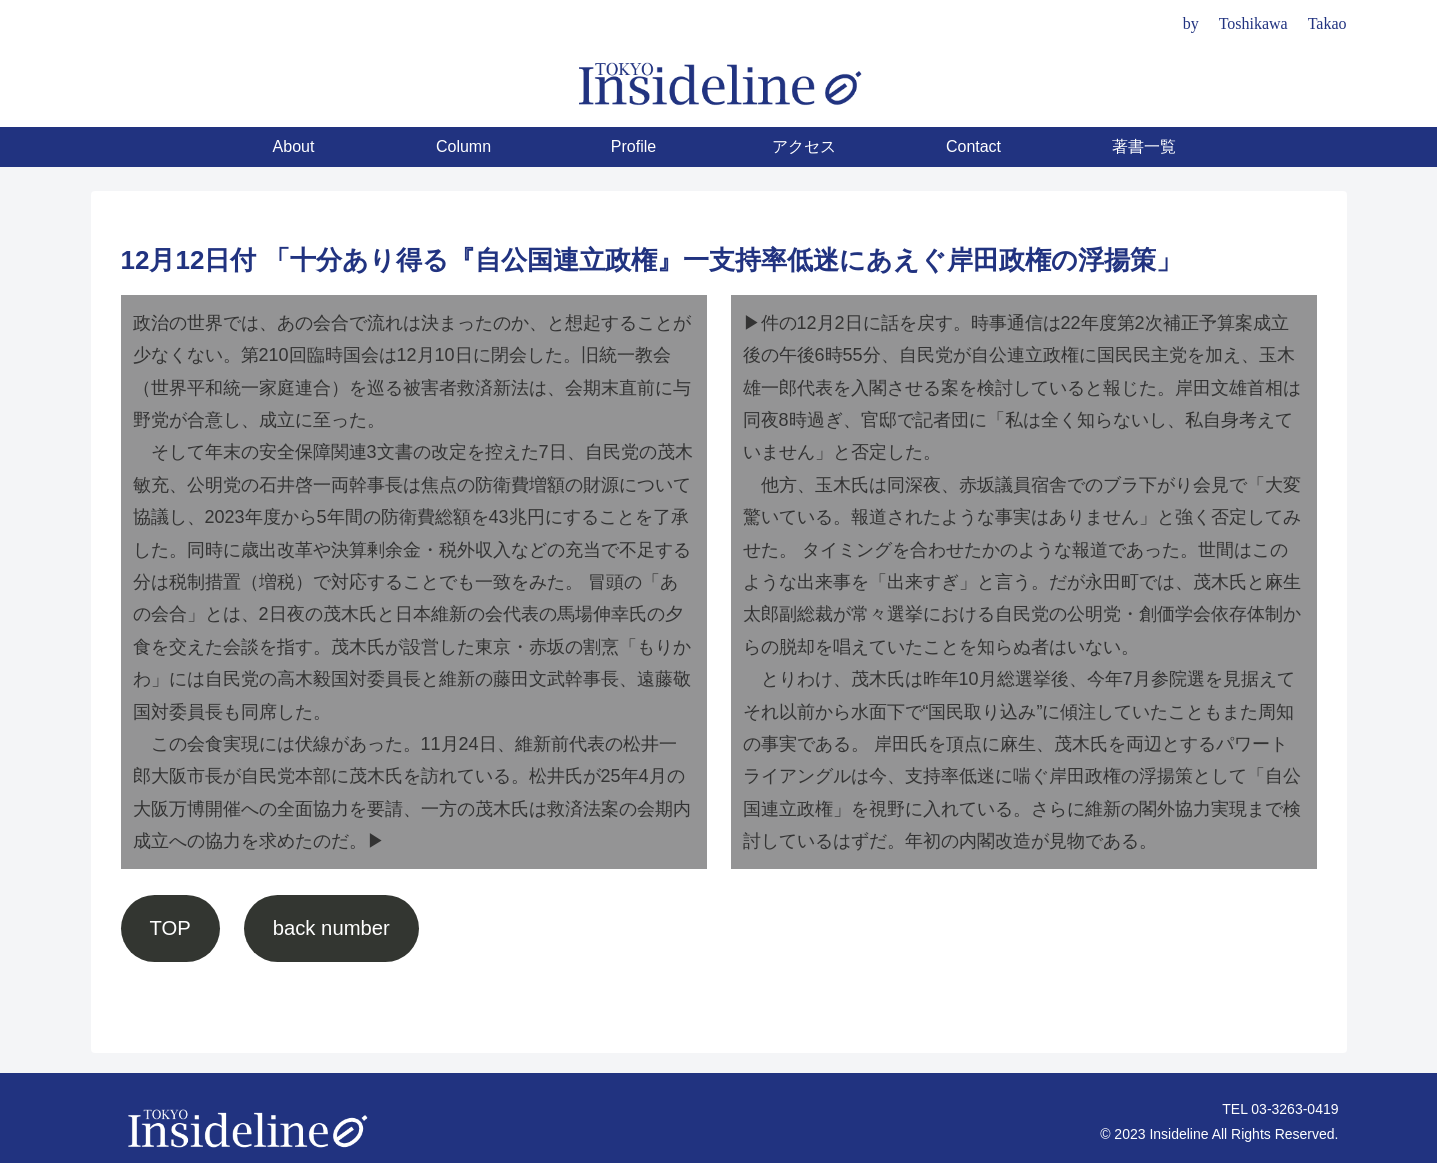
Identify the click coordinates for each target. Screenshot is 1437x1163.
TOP (169, 928)
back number (331, 928)
